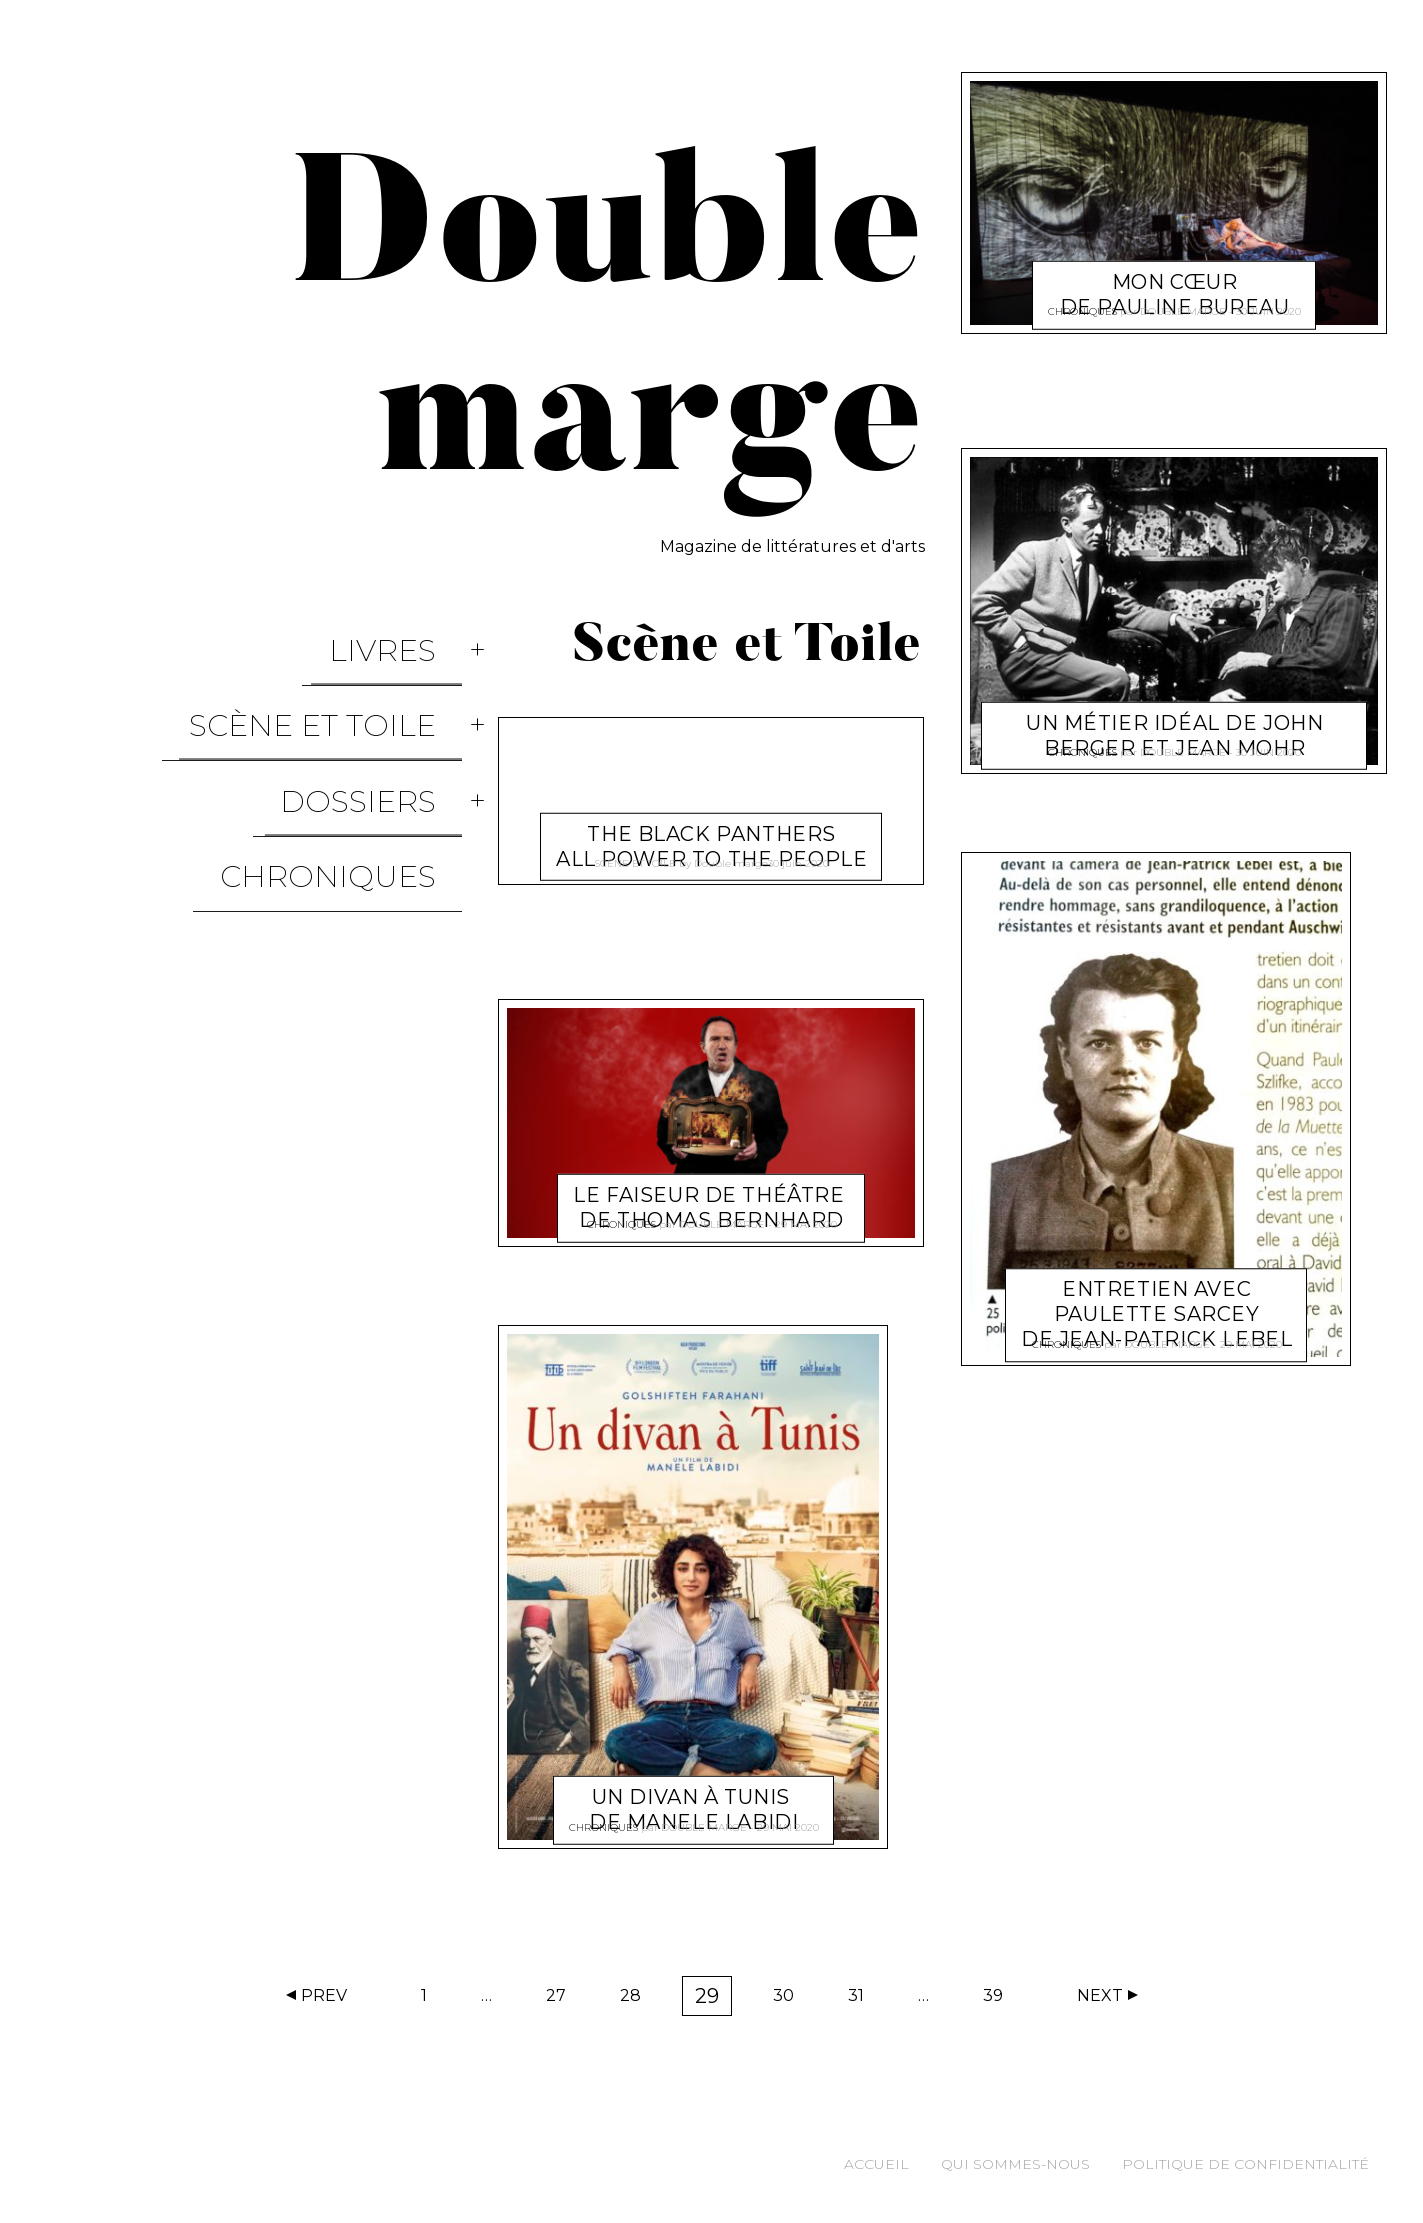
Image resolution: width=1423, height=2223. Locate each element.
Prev (324, 1995)
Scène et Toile (338, 676)
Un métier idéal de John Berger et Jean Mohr (1174, 711)
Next (1100, 1995)
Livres (408, 633)
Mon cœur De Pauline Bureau (1174, 270)
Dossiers (384, 719)
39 (999, 2000)
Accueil (876, 2164)
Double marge (731, 855)
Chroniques (354, 762)
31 (862, 2000)
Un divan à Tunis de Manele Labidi (693, 1785)
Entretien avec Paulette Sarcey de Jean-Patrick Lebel (1156, 1291)
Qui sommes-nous (1015, 2164)
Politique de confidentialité (1245, 2164)
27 (562, 2000)
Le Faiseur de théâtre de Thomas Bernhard (712, 1183)
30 (790, 2000)
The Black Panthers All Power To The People (711, 822)
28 (637, 2000)
